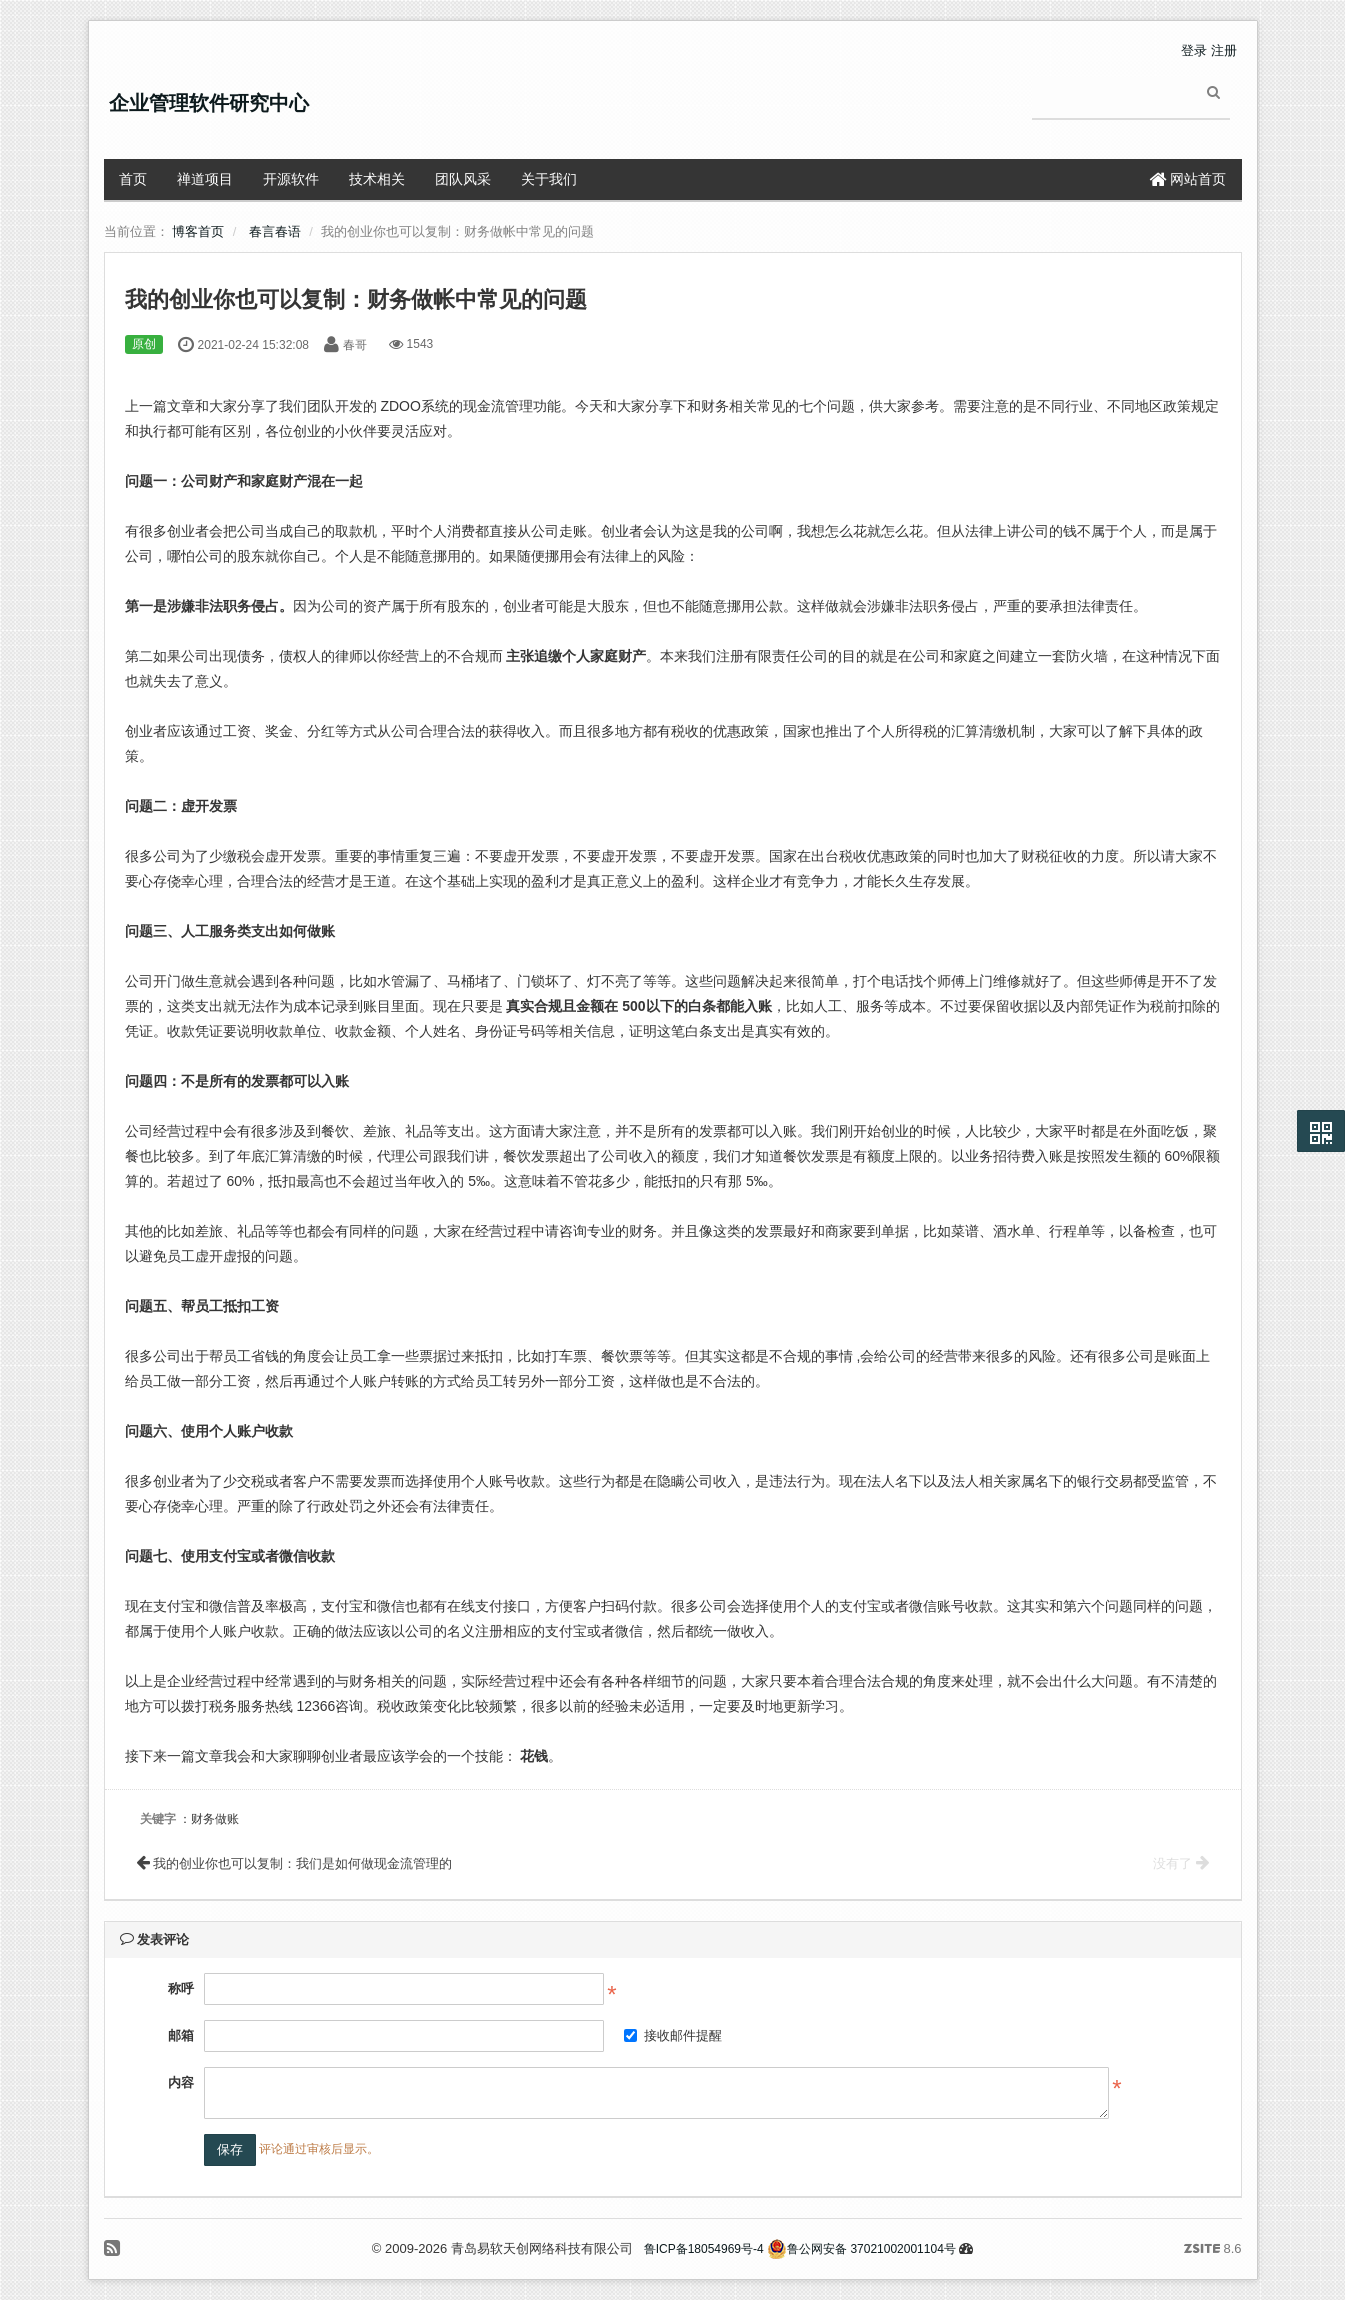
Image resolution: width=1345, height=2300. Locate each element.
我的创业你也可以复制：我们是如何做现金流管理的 (295, 1863)
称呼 (181, 1988)
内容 (181, 2082)
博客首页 (198, 231)
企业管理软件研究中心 (209, 103)
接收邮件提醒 (673, 2035)
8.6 (1213, 2250)
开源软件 (291, 179)
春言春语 (275, 231)
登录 (1194, 50)
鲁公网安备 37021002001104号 (861, 2249)
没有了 (1181, 1863)
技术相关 (377, 179)
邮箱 (181, 2035)
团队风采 (463, 179)
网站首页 (1188, 179)
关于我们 (549, 179)
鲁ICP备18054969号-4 (704, 2249)
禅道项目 (205, 179)
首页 (133, 179)
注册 (1224, 50)
